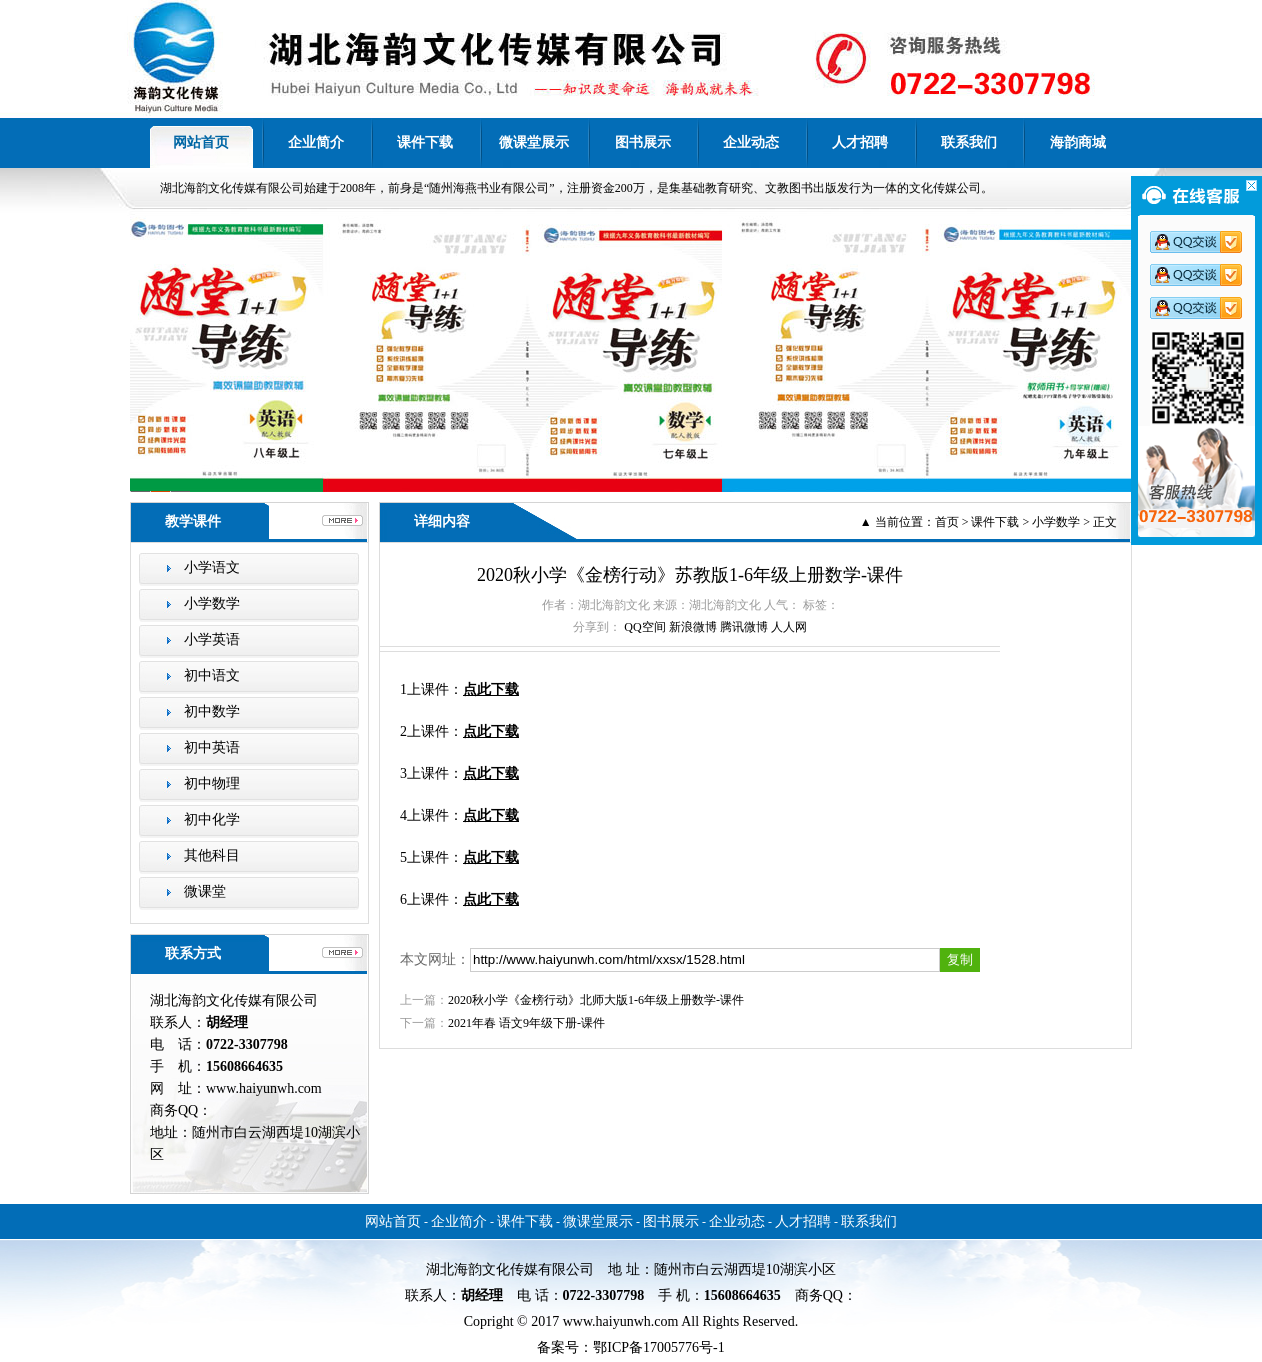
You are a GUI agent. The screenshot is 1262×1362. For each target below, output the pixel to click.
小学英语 (212, 639)
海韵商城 (1078, 142)
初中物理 (212, 783)
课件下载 (425, 142)
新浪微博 (693, 627)
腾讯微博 (744, 627)
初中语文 (212, 675)
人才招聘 (860, 142)
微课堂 (205, 891)
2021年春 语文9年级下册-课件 (526, 1023)
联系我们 (969, 142)
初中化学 (212, 819)
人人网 (789, 627)
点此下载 (491, 689)
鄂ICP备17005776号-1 (658, 1347)
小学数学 (212, 603)
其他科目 (212, 855)
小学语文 (212, 567)
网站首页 (201, 142)
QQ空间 (644, 627)
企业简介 (316, 142)
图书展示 (643, 142)
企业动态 (751, 142)
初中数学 (212, 711)
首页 (947, 522)
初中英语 (212, 747)
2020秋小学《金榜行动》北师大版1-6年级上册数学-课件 (596, 1000)
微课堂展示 (534, 142)
